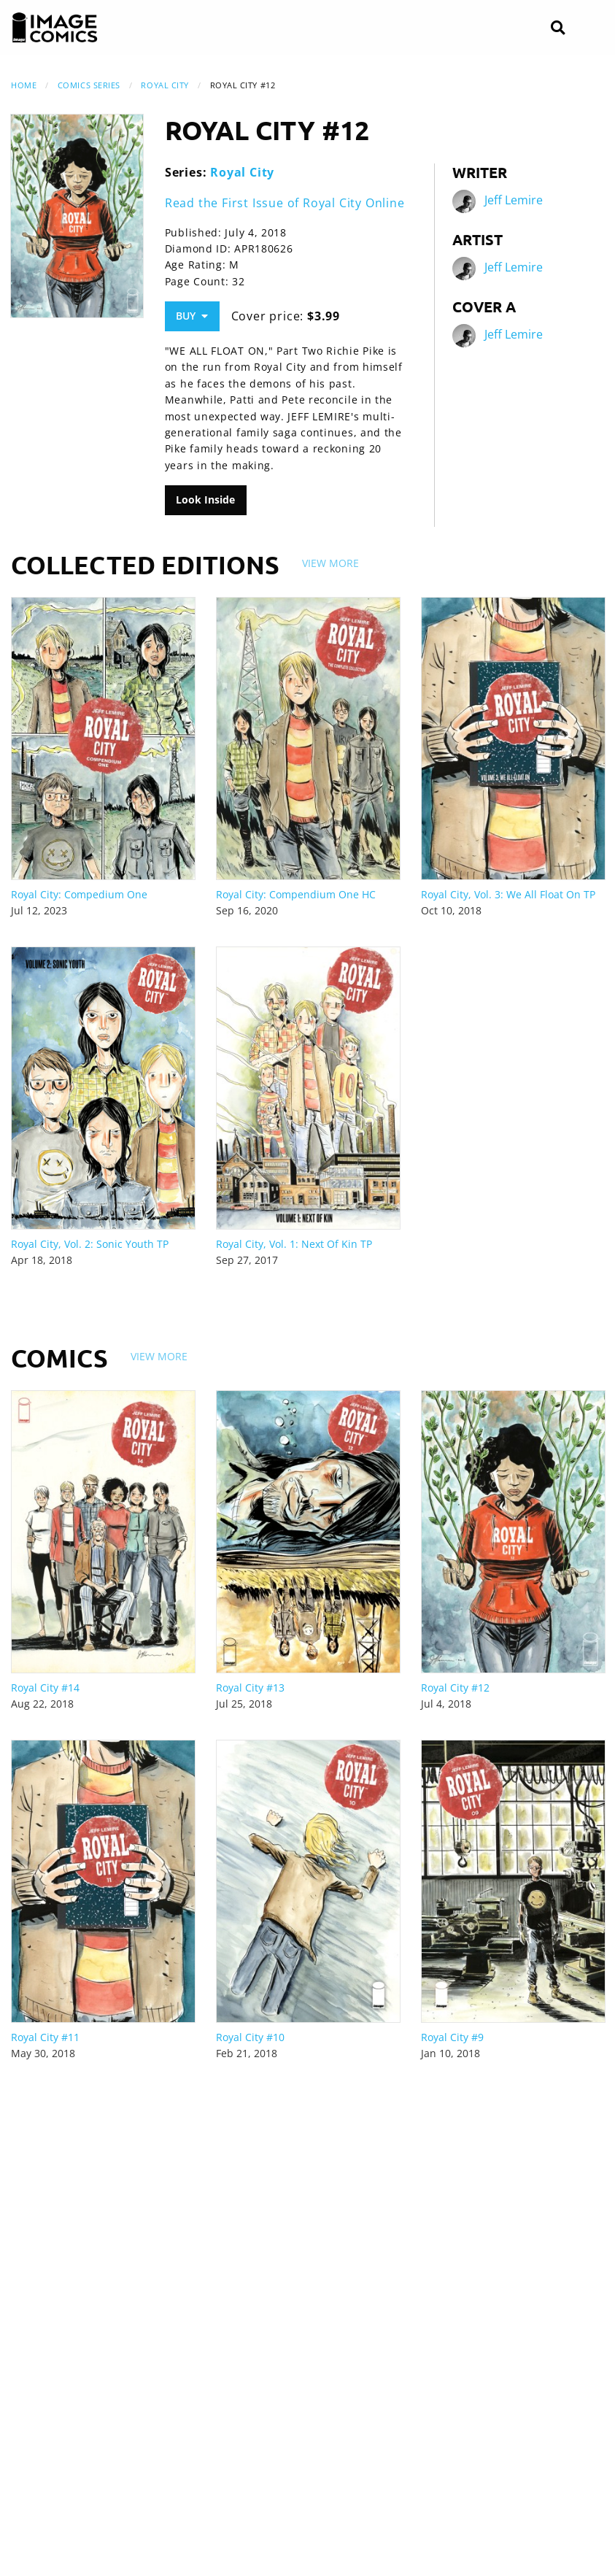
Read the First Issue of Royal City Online (285, 203)
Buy (192, 316)
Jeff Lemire (513, 201)
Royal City (165, 85)
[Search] (557, 28)
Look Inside (205, 499)
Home (23, 85)
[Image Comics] (54, 27)
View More (330, 563)
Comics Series (89, 85)
